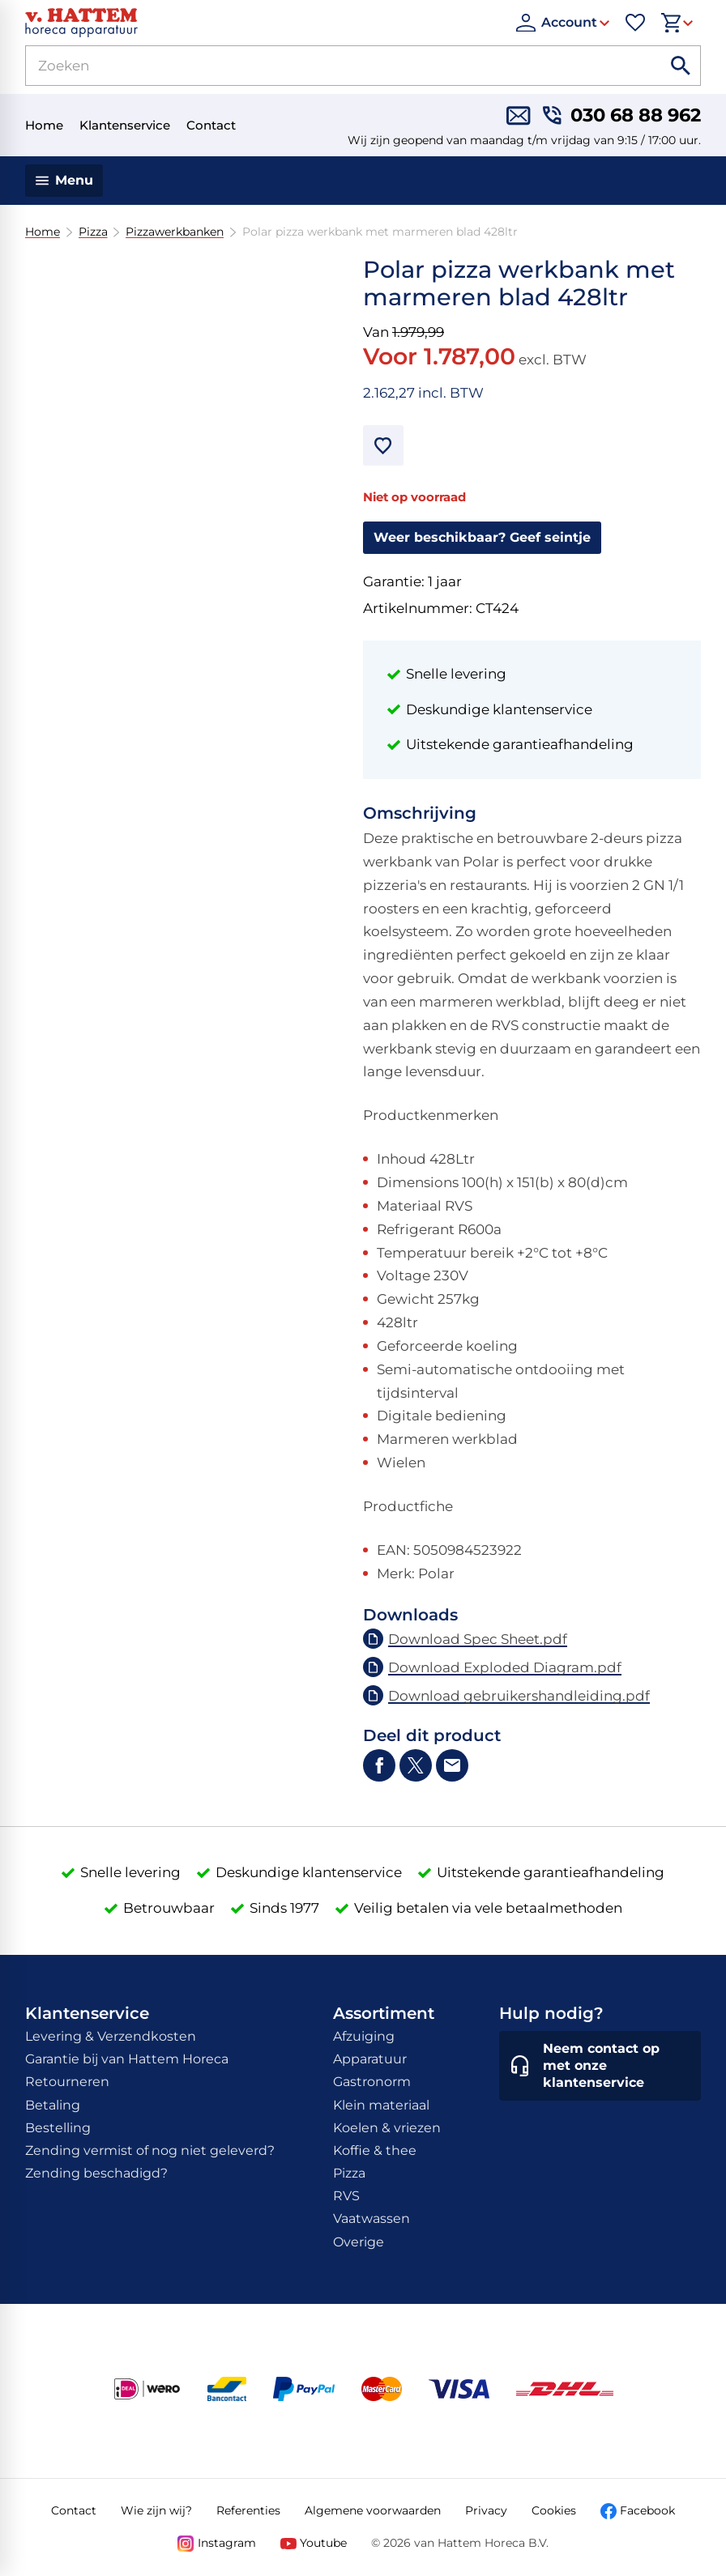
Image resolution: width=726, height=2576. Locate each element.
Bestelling (58, 2127)
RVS (346, 2195)
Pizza (92, 232)
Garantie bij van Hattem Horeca (126, 2059)
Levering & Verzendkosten (110, 2036)
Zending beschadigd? (96, 2173)
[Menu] (64, 180)
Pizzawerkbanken (175, 232)
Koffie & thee (374, 2150)
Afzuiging (364, 2036)
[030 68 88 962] (622, 115)
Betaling (52, 2105)
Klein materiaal (381, 2105)
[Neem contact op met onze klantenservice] (600, 2066)
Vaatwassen (371, 2218)
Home (42, 232)
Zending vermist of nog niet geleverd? (150, 2150)
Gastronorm (372, 2081)
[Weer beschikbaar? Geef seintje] (482, 538)
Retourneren (67, 2081)
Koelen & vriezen (387, 2127)
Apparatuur (370, 2059)
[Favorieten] (635, 22)
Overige (358, 2242)
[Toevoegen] (383, 445)
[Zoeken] (324, 65)
